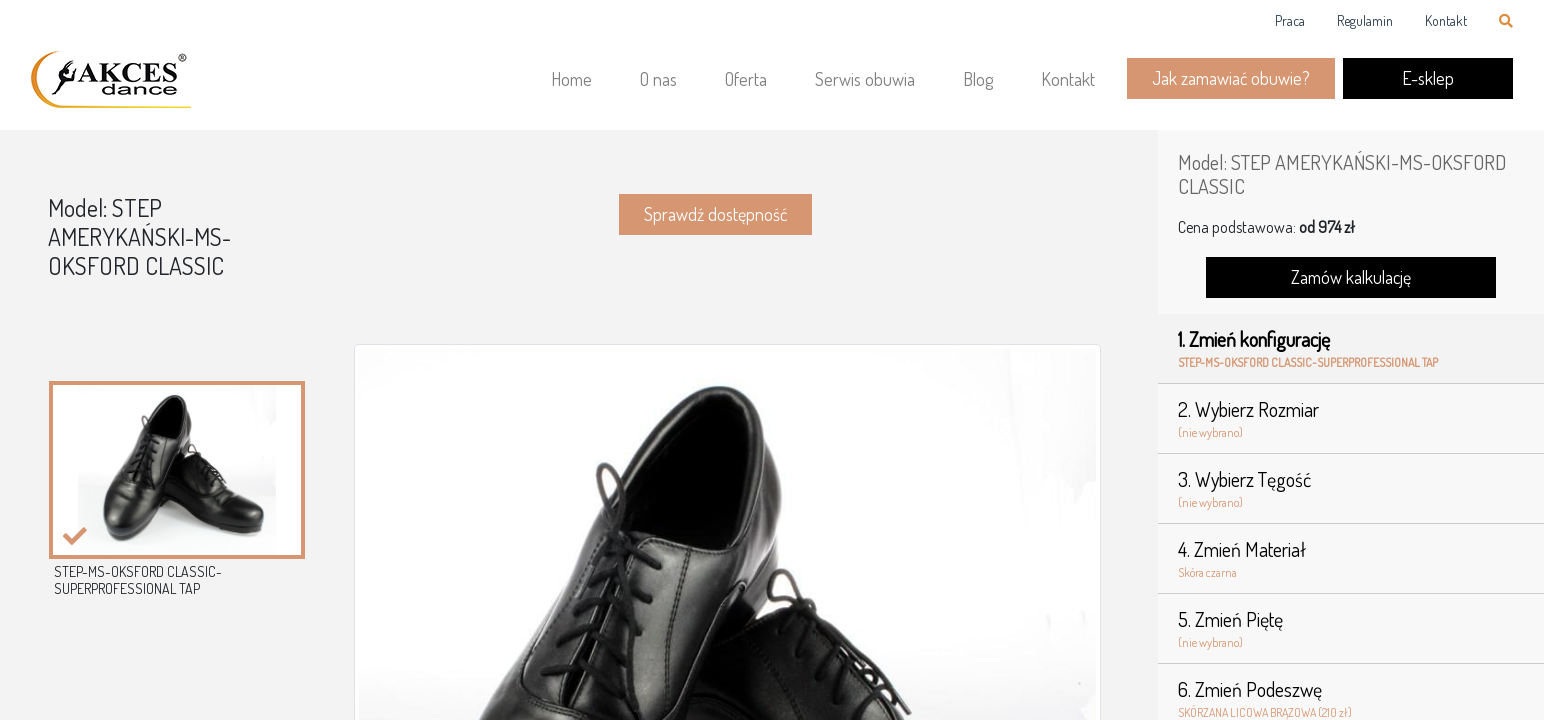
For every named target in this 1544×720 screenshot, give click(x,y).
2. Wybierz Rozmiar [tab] (1351, 419)
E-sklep (1428, 78)
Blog (978, 79)
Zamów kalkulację (1351, 277)
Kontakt (1446, 20)
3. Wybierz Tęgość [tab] (1351, 489)
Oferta (746, 79)
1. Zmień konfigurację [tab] (1351, 349)
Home (571, 79)
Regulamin (1365, 20)
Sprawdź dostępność (715, 214)
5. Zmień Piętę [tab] (1351, 629)
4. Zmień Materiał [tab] (1351, 559)
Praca (1290, 20)
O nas (658, 79)
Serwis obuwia (865, 79)
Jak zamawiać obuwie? (1231, 78)
